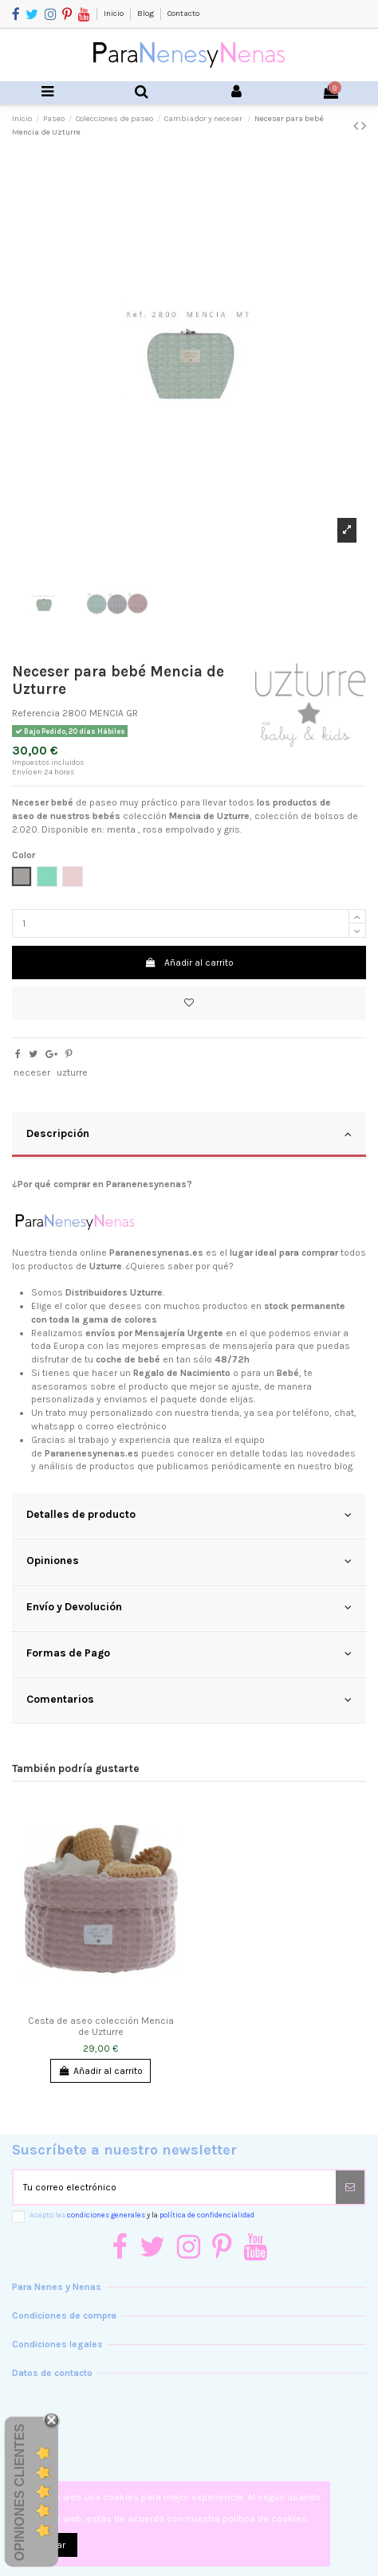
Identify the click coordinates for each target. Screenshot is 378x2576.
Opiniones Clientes (19, 2492)
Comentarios (189, 1699)
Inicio (114, 13)
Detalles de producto (189, 1515)
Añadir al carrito (188, 962)
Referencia (36, 713)
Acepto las (142, 2214)
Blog (146, 13)
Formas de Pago (189, 1653)
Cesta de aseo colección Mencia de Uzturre (101, 2026)
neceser (32, 1072)
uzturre (72, 1072)
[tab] (189, 1135)
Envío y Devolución (189, 1607)
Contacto (183, 13)
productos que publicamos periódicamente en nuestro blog (220, 1466)
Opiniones (189, 1561)
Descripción (189, 1134)
